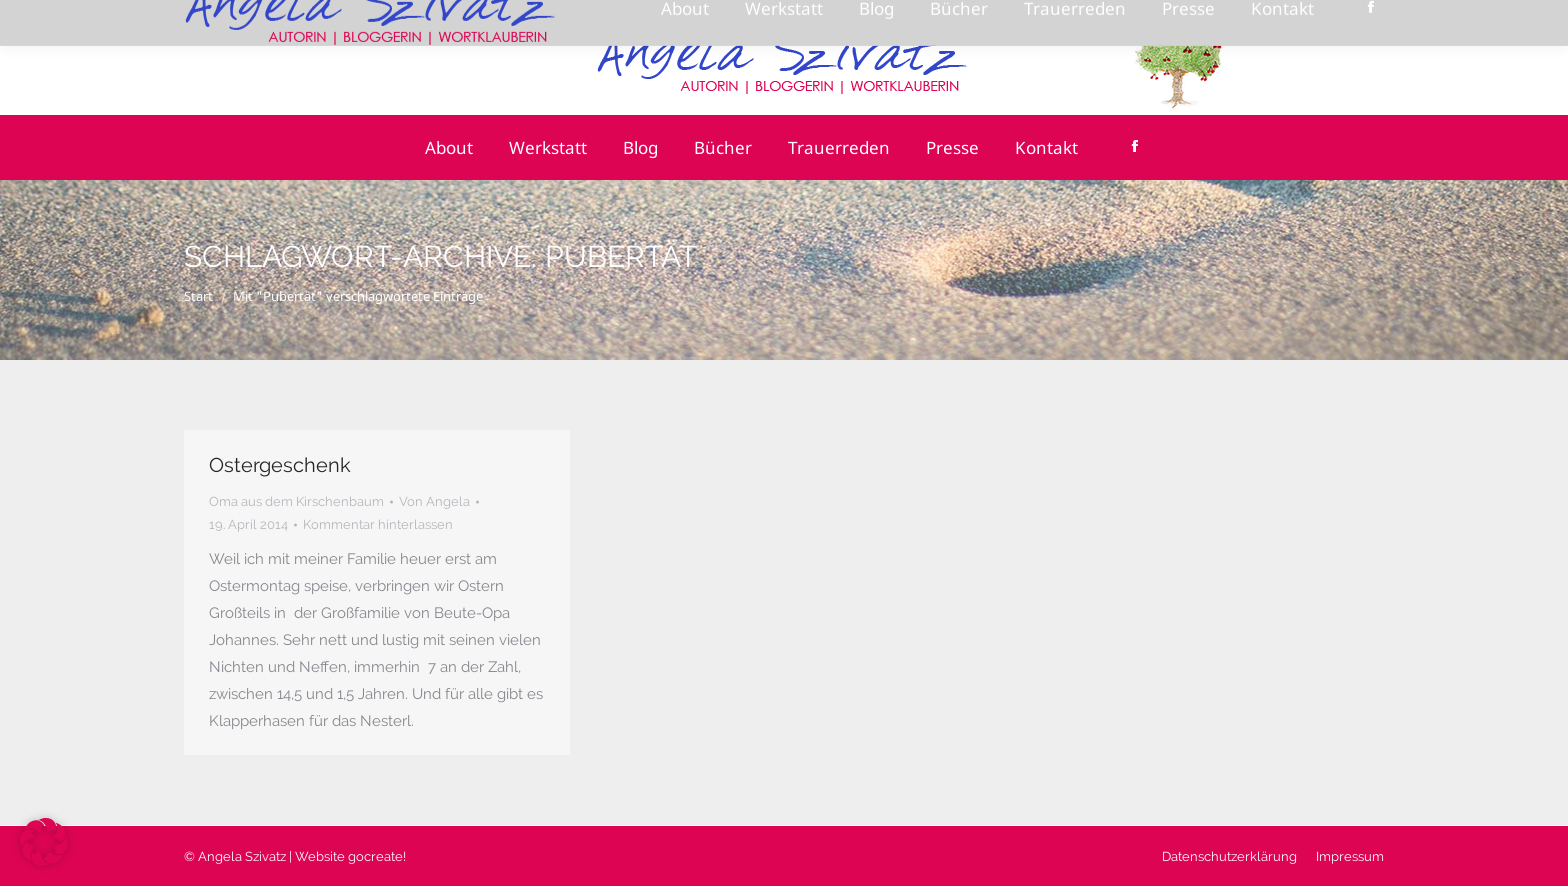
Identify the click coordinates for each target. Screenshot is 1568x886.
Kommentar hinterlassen (378, 524)
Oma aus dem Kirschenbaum (296, 501)
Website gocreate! (350, 856)
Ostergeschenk (280, 465)
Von (434, 501)
